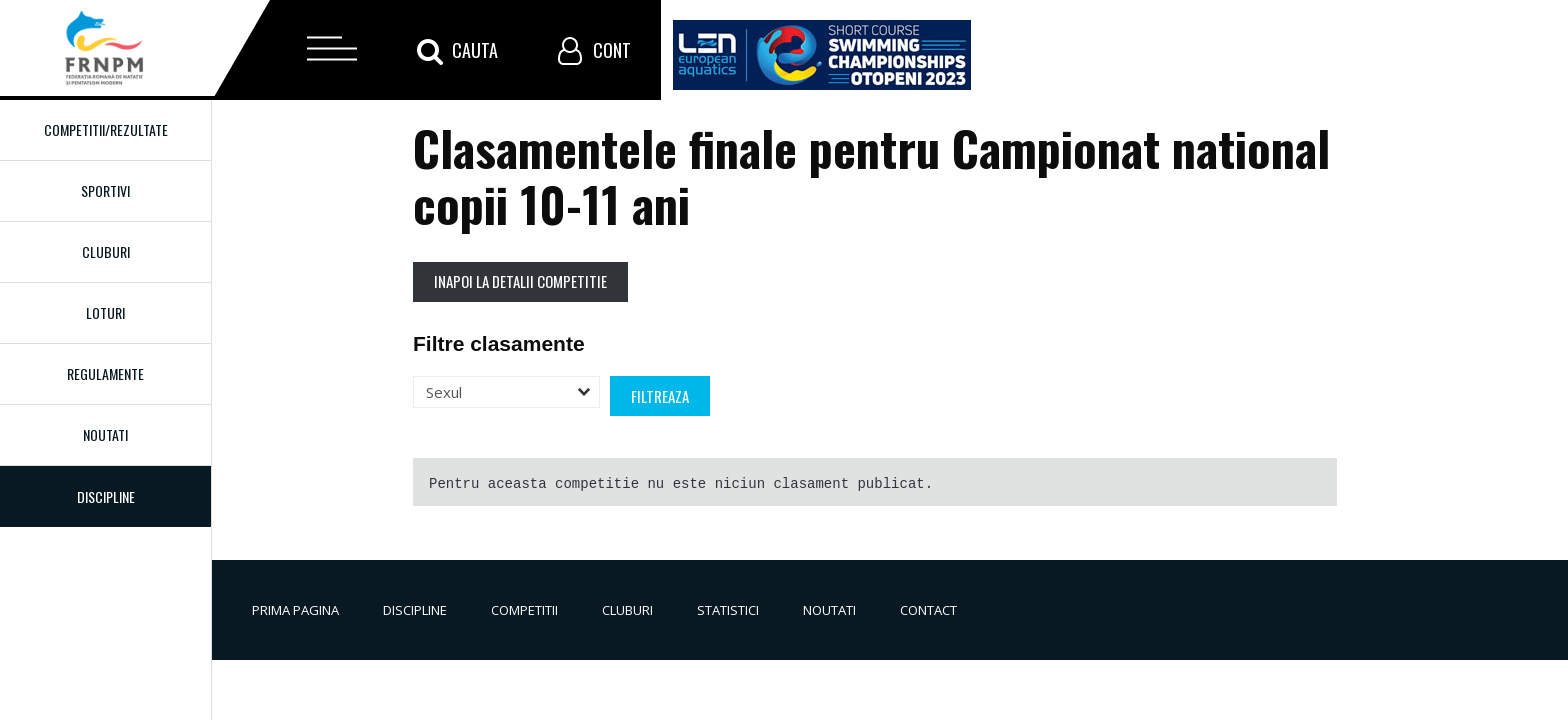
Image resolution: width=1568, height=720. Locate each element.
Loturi (105, 312)
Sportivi (105, 190)
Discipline (415, 610)
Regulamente (105, 373)
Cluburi (106, 251)
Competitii (524, 610)
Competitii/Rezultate (106, 129)
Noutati (105, 434)
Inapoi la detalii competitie (520, 281)
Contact (928, 610)
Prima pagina (295, 610)
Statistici (728, 610)
